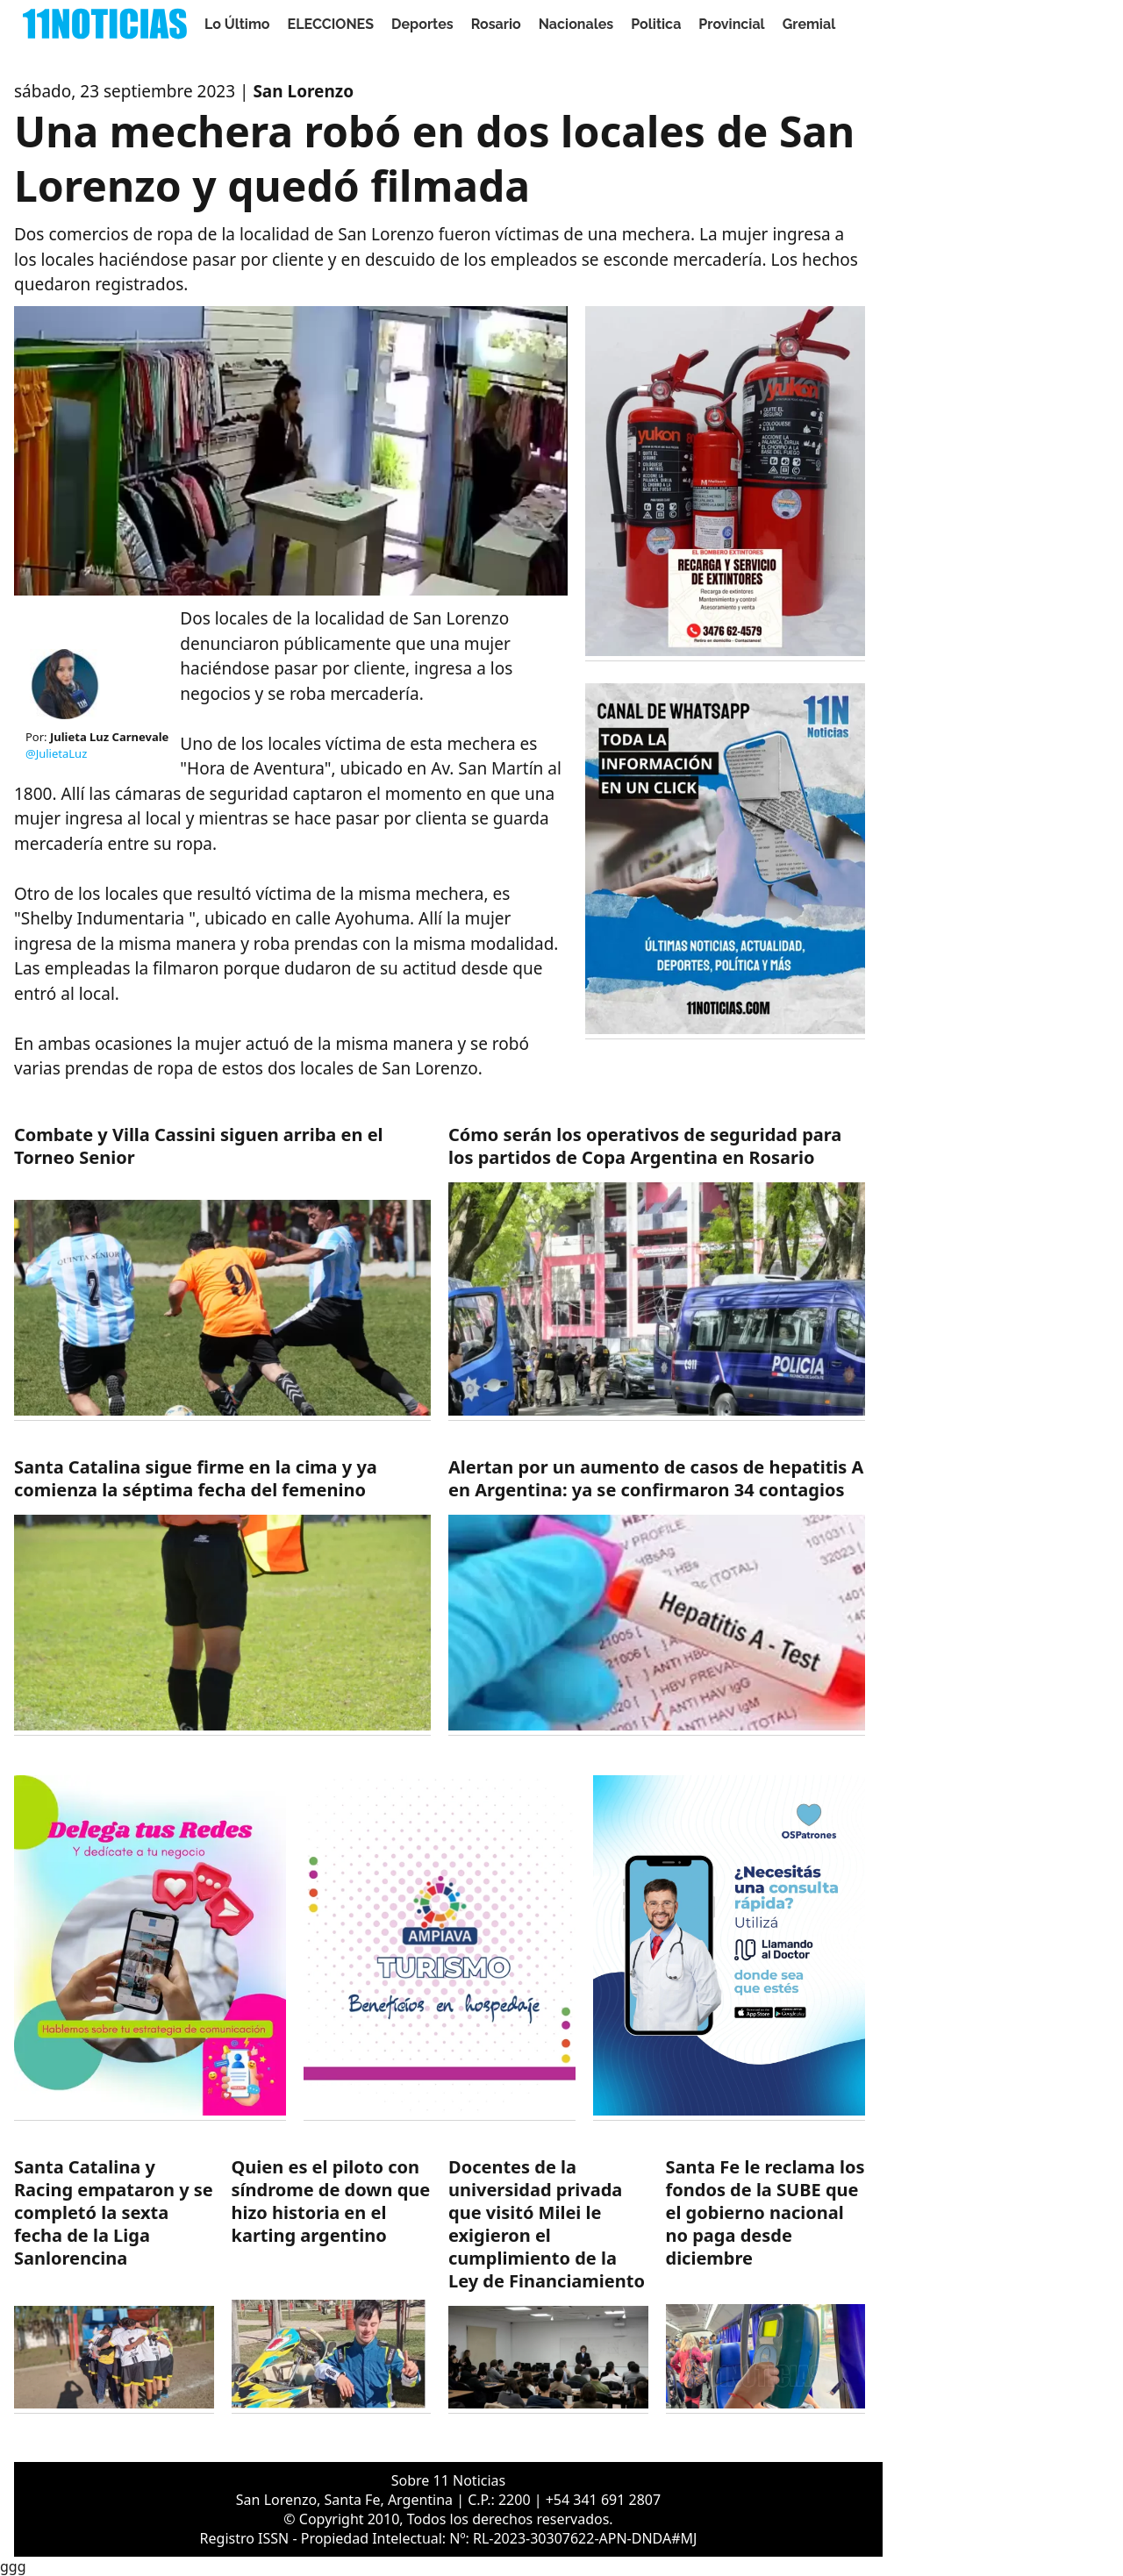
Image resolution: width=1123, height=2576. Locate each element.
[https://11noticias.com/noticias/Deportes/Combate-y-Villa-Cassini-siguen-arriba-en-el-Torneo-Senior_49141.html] (222, 1272)
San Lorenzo (303, 91)
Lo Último (237, 24)
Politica (656, 24)
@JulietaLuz (56, 753)
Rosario (496, 24)
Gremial (809, 24)
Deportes (422, 24)
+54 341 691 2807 (603, 2499)
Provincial (731, 24)
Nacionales (576, 24)
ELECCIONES (331, 24)
